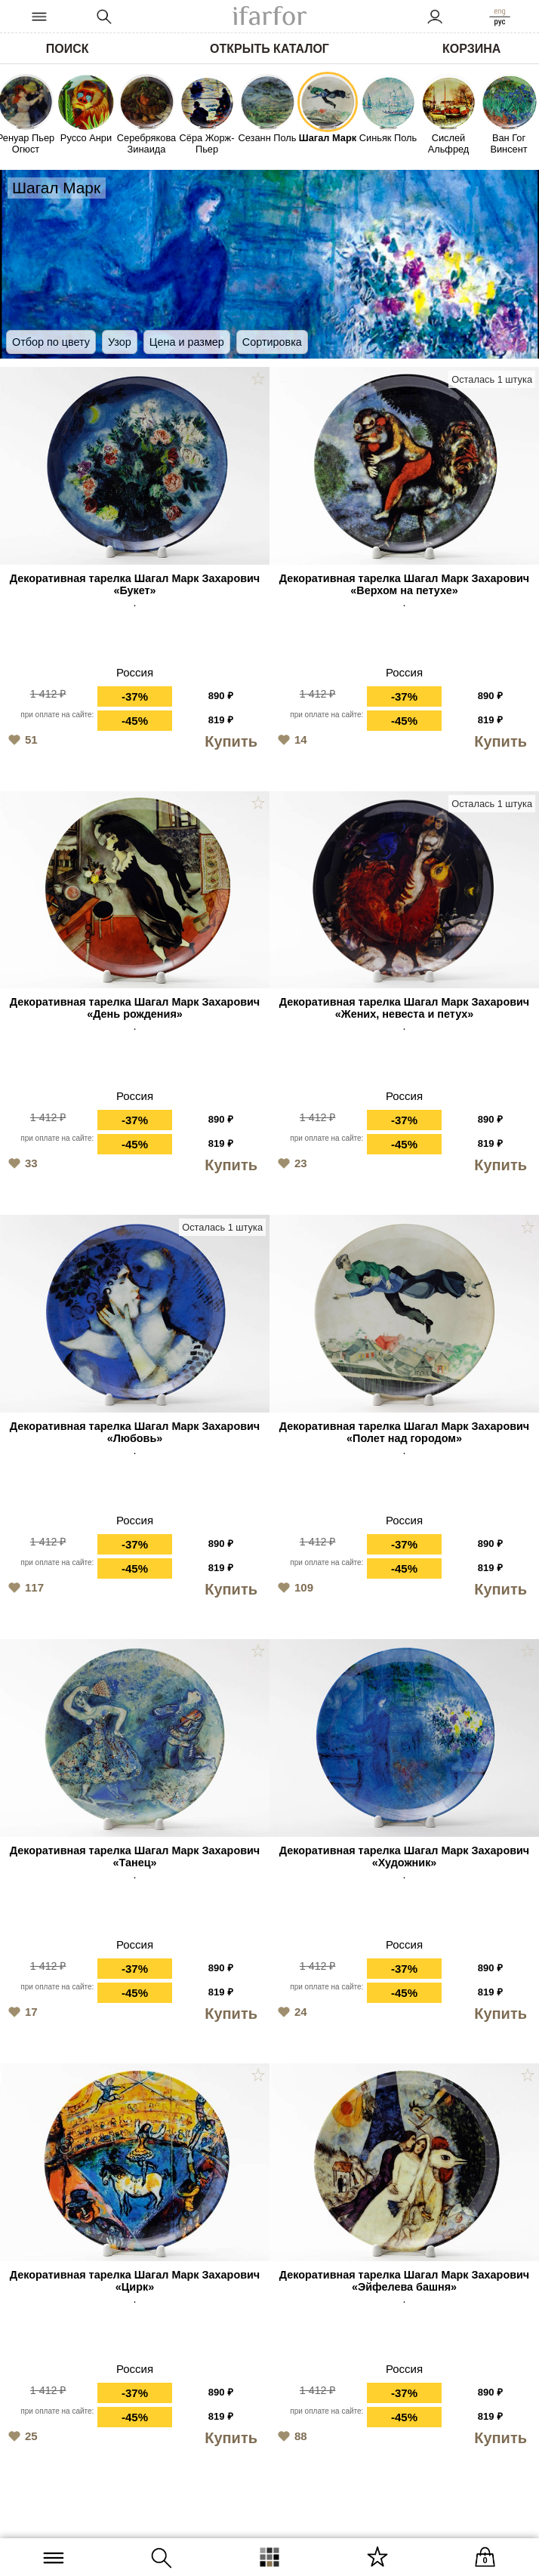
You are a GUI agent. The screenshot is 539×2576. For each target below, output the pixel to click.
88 (290, 2434)
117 (24, 1586)
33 (21, 1161)
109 (293, 1586)
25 (21, 2434)
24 (290, 2010)
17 (21, 2010)
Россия (134, 672)
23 (290, 1161)
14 (290, 738)
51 (21, 738)
